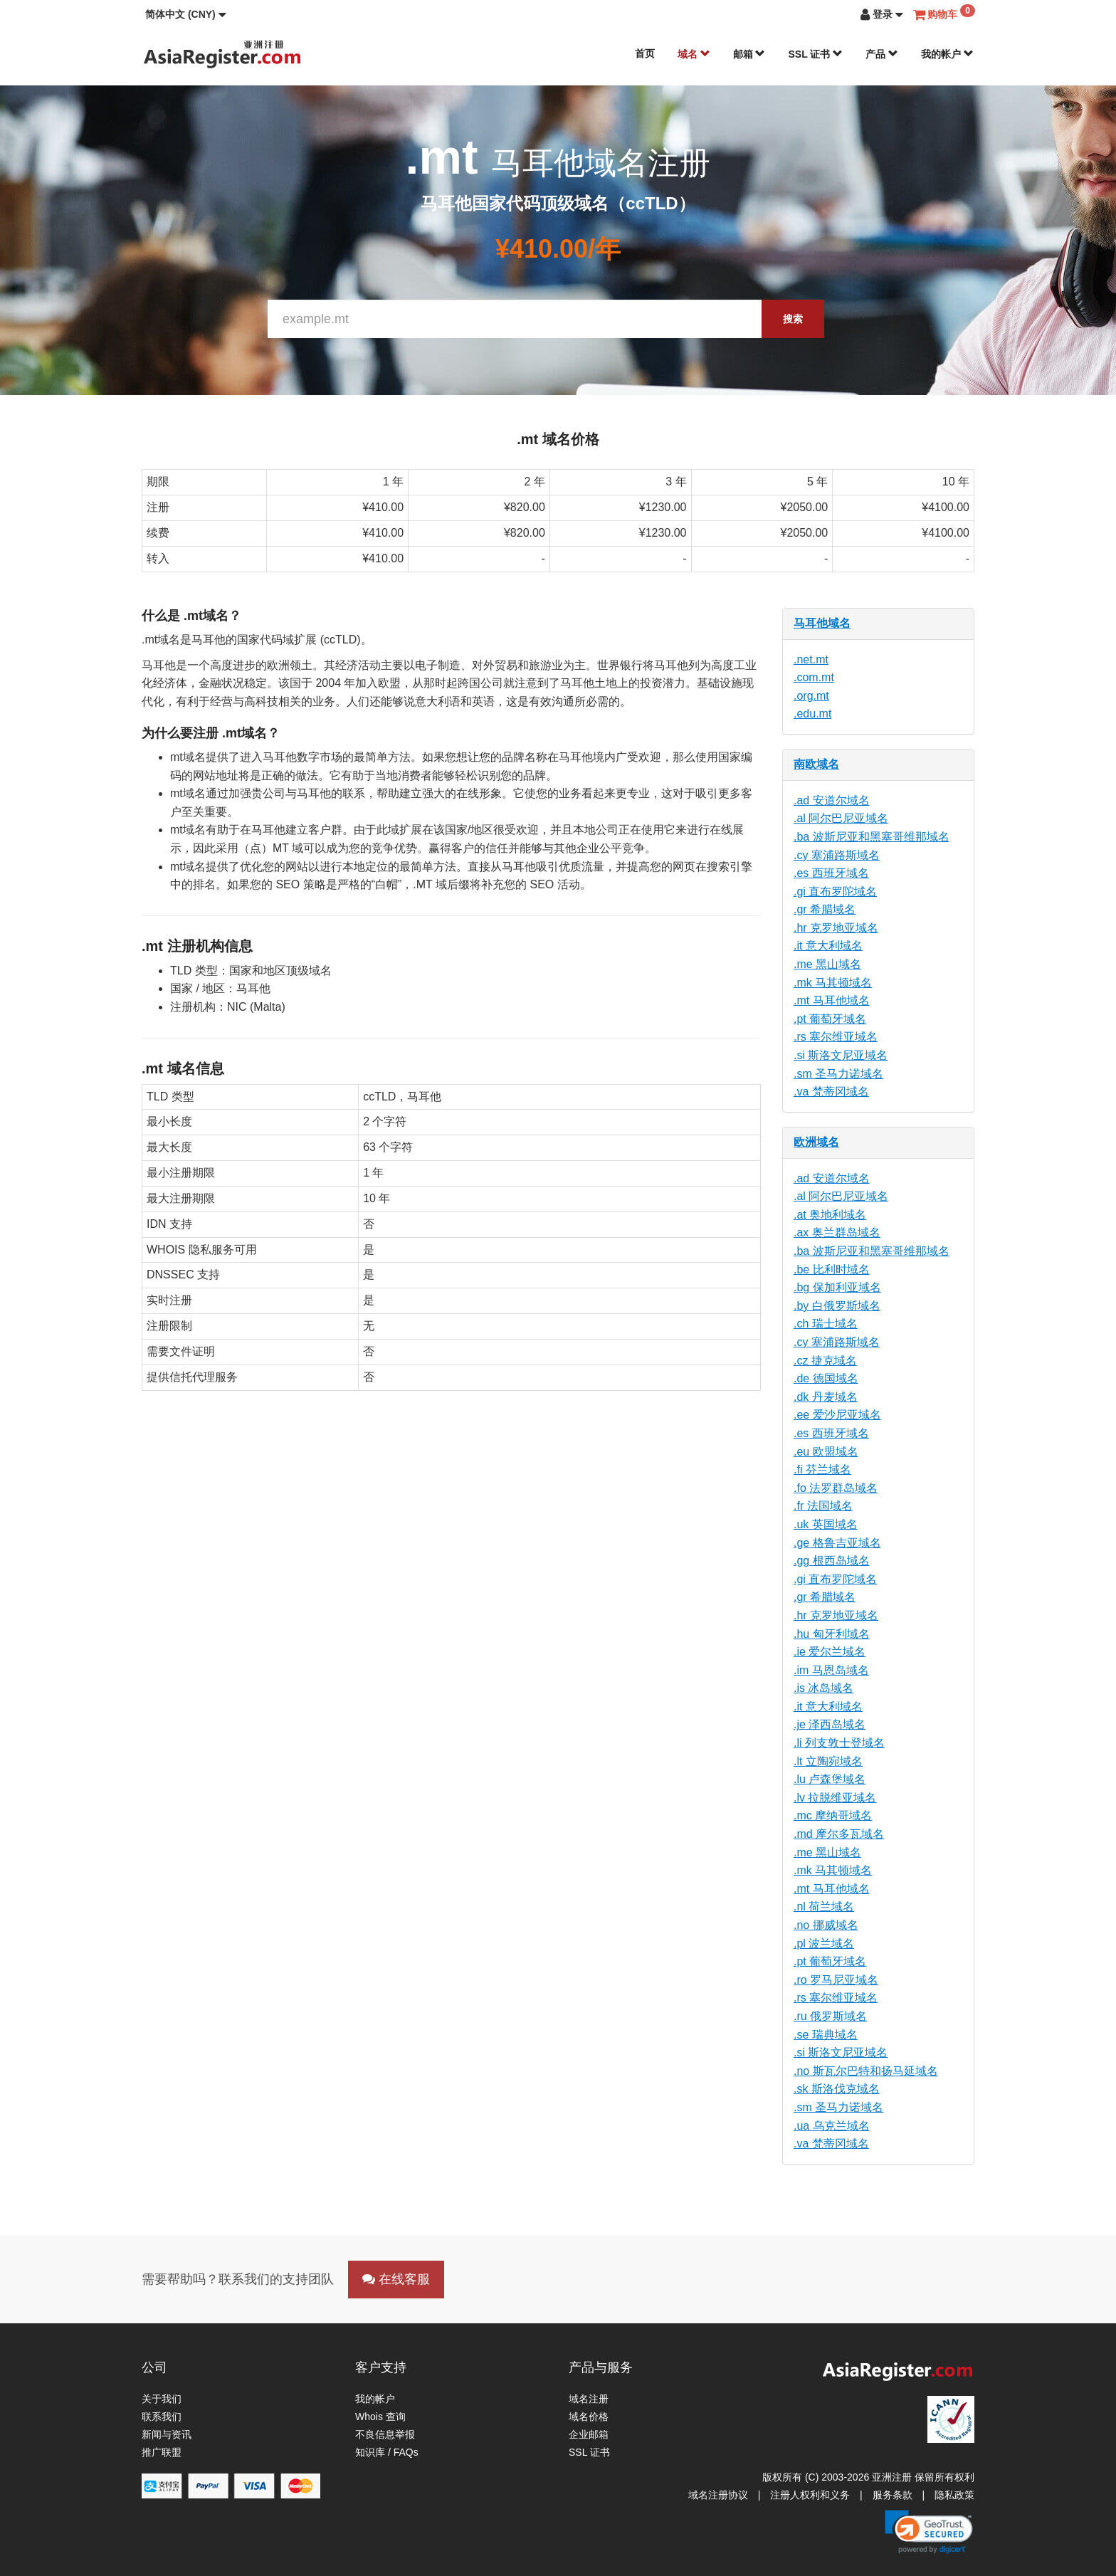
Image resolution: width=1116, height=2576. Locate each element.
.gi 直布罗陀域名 (835, 891)
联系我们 (161, 2416)
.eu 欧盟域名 (826, 1452)
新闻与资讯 (166, 2434)
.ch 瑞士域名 (826, 1324)
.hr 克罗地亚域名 (836, 928)
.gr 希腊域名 (825, 909)
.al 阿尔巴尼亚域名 (841, 818)
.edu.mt (812, 714)
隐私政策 (954, 2495)
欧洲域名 (816, 1142)
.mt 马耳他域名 (832, 1000)
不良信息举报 (385, 2434)
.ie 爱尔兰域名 (829, 1652)
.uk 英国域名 (826, 1524)
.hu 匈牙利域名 (832, 1634)
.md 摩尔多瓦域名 (839, 1834)
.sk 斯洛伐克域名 (837, 2089)
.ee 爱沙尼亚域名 (837, 1415)
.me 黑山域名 (827, 964)
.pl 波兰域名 (824, 1944)
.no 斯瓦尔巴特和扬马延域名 (866, 2071)
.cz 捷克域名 (825, 1361)
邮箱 (749, 54)
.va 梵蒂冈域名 (831, 1091)
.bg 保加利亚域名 (837, 1287)
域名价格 (589, 2416)
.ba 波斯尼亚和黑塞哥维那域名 (871, 837)
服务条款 (892, 2495)
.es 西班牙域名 (831, 873)
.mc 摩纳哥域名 (833, 1815)
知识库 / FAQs (386, 2452)
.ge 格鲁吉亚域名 (837, 1543)
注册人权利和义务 (810, 2495)
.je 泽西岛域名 (829, 1724)
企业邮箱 (589, 2434)
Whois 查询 (380, 2416)
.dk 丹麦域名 (826, 1397)
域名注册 (589, 2398)
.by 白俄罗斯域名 (837, 1306)
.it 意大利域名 (828, 946)
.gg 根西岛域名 (832, 1561)
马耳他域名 (822, 623)
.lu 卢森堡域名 (829, 1779)
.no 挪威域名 (826, 1925)
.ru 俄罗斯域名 (830, 2016)
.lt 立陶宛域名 (828, 1761)
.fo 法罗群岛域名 (836, 1488)
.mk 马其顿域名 (833, 983)
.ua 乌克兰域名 (832, 2126)
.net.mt (811, 659)
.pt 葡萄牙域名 (830, 1019)
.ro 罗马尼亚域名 (836, 1980)
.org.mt (811, 696)
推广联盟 (161, 2452)
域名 (694, 54)
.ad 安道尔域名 (832, 800)
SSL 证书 (815, 54)
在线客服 (396, 2279)
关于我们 (161, 2398)
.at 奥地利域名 (830, 1215)
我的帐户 (947, 54)
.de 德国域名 (826, 1378)
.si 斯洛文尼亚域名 (841, 1055)
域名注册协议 (718, 2495)
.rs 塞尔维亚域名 (836, 1037)
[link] (928, 2532)
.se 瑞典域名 (826, 2035)
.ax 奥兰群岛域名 (837, 1232)
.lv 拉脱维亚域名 (835, 1798)
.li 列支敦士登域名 (839, 1743)
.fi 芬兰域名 (822, 1469)
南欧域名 (816, 764)
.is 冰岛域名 (823, 1688)
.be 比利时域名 (832, 1269)
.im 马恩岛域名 (831, 1670)
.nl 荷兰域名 (824, 1907)
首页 (645, 53)
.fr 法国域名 (823, 1506)
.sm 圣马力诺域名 (838, 1074)
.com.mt (814, 677)
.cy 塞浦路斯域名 (837, 855)
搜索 (793, 319)
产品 (881, 54)
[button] (185, 14)
